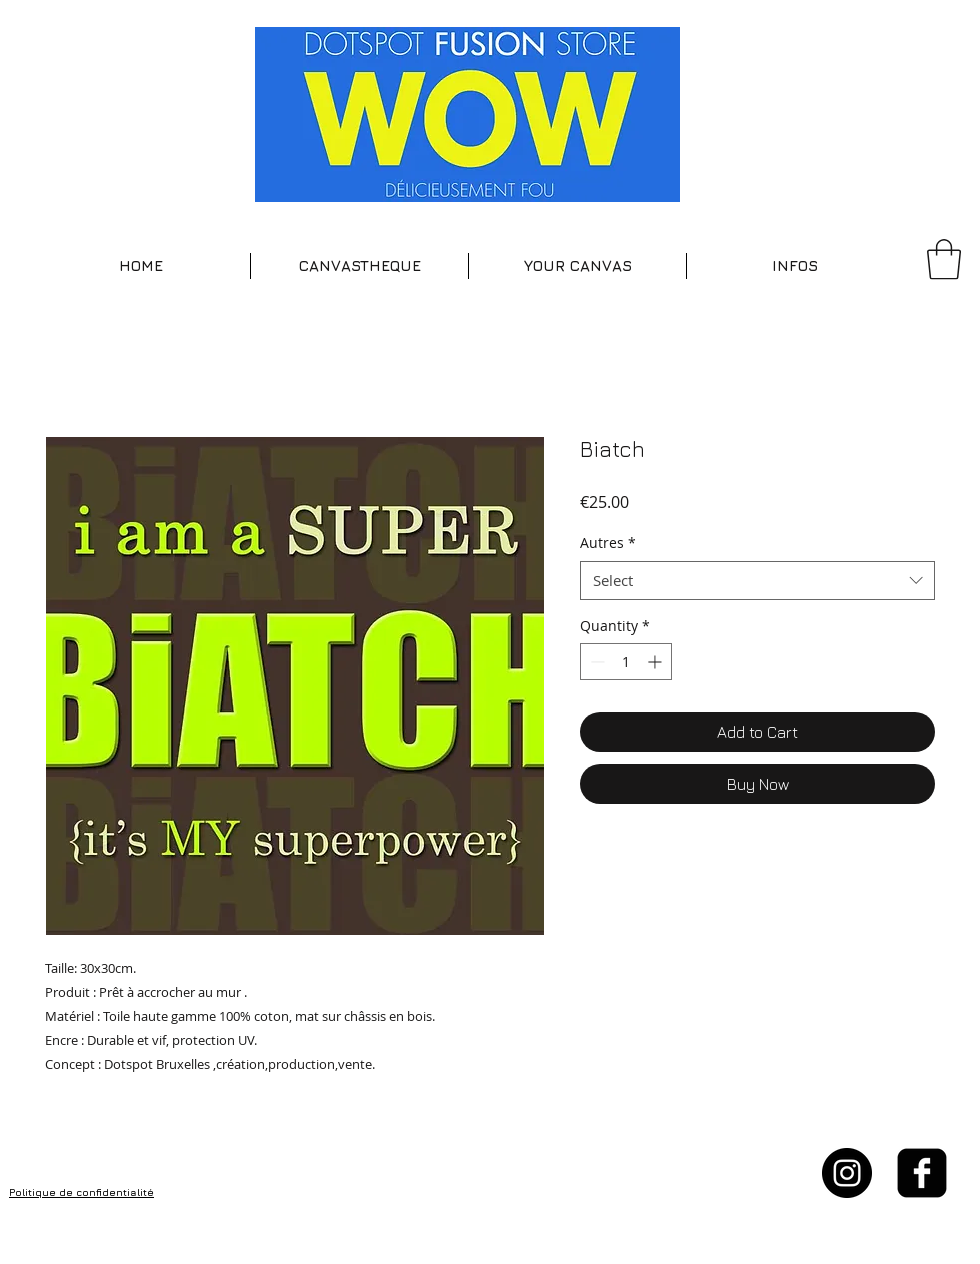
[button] (359, 266)
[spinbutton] (626, 661)
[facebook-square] (922, 1173)
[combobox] (757, 580)
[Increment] (656, 661)
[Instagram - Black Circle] (847, 1173)
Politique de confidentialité (81, 1192)
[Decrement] (595, 661)
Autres (608, 542)
